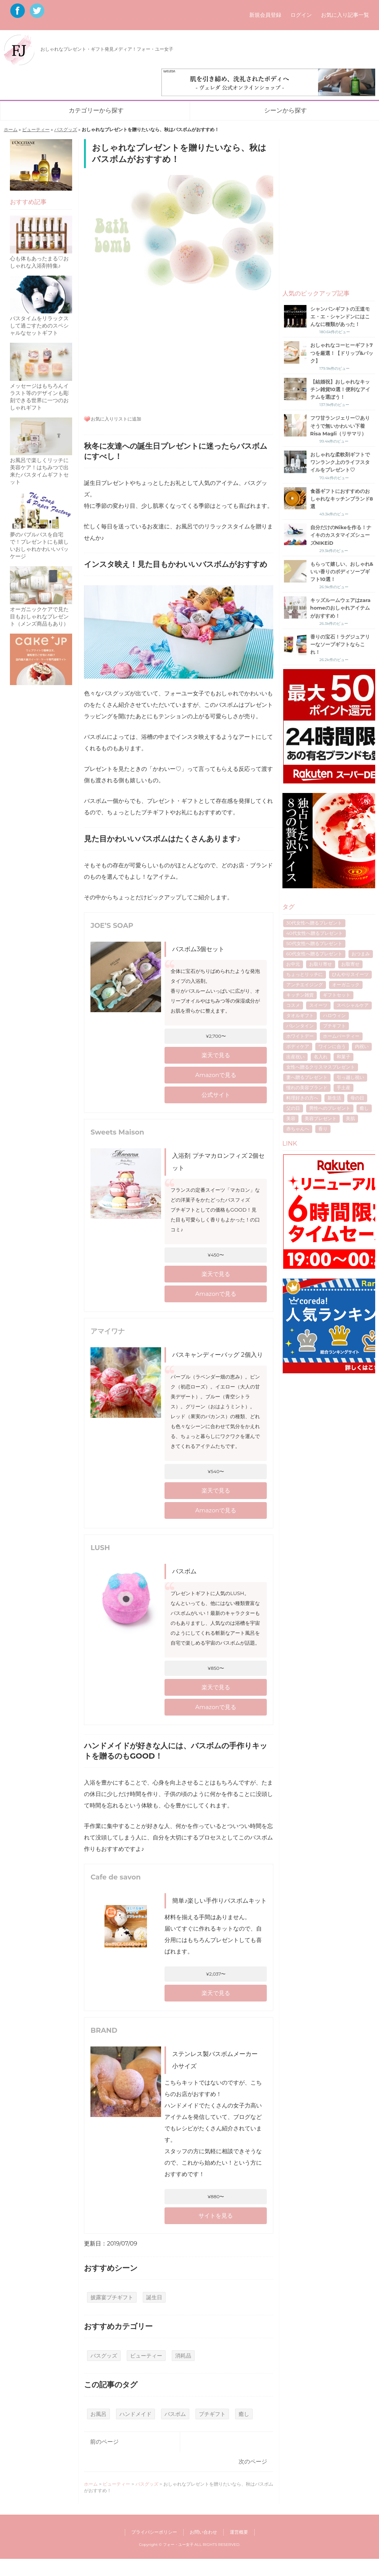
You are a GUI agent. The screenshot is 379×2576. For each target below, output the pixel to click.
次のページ (253, 2461)
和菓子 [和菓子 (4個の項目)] (343, 1056)
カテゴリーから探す (96, 110)
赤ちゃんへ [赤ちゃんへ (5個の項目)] (297, 1129)
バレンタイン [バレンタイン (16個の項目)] (300, 1026)
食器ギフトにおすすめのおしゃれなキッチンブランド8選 (341, 498)
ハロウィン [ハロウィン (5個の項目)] (334, 1015)
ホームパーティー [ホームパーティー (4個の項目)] (341, 1036)
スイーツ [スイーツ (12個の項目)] (318, 1005)
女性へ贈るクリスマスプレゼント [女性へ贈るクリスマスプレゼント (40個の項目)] (320, 1067)
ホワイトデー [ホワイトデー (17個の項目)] (300, 1036)
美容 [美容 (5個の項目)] (290, 1118)
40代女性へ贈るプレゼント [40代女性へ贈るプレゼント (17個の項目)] (314, 933)
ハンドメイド (135, 2414)
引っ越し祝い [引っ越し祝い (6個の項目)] (350, 1077)
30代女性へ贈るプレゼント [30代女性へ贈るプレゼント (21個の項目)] (314, 923)
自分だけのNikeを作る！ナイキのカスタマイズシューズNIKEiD (341, 535)
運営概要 (239, 2532)
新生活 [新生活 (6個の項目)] (334, 1098)
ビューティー (36, 129)
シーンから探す (285, 110)
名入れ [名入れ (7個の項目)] (320, 1056)
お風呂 (98, 2414)
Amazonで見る (216, 1075)
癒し (244, 2414)
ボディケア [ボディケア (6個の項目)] (297, 1046)
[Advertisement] (178, 351)
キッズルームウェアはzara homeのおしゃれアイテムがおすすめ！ (340, 607)
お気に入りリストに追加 (116, 419)
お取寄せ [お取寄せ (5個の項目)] (350, 964)
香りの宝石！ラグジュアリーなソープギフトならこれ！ (340, 644)
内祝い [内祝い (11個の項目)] (362, 1046)
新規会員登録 (265, 14)
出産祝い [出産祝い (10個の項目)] (295, 1056)
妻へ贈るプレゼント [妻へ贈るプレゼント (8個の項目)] (306, 1077)
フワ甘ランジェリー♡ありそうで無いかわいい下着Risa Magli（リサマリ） (340, 425)
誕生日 (154, 2297)
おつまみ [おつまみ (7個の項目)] (361, 954)
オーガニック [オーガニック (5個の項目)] (346, 984)
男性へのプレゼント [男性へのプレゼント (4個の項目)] (329, 1108)
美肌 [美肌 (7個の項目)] (350, 1118)
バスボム (175, 2414)
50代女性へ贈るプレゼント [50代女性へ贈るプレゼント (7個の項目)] (314, 943)
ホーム (11, 129)
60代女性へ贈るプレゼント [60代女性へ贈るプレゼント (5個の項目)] (314, 954)
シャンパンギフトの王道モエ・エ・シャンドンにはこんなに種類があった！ (340, 316)
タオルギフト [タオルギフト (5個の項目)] (300, 1015)
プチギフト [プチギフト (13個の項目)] (334, 1026)
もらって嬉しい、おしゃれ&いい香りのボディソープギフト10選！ (341, 571)
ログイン (301, 14)
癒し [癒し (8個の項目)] (364, 1108)
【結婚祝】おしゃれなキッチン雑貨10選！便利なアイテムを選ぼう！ (340, 389)
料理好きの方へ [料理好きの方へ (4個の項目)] (302, 1098)
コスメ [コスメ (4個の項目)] (293, 1005)
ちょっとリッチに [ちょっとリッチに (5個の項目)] (304, 974)
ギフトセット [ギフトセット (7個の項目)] (336, 995)
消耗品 (183, 2356)
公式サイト (216, 1094)
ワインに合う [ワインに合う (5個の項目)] (332, 1046)
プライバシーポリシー (154, 2532)
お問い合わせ (203, 2532)
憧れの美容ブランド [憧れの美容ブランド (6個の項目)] (306, 1087)
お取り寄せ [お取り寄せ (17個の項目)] (320, 964)
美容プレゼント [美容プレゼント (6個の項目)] (321, 1118)
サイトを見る (215, 2215)
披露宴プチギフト (111, 2297)
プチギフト (212, 2414)
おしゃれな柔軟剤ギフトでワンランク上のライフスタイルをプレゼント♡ (340, 462)
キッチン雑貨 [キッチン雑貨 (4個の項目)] (300, 995)
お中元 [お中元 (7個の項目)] (293, 964)
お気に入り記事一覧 (345, 14)
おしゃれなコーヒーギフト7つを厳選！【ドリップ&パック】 (341, 352)
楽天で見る (216, 1055)
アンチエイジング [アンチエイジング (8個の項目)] (304, 984)
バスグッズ (65, 129)
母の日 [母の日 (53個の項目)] (357, 1098)
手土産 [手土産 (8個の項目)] (343, 1087)
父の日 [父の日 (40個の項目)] (293, 1108)
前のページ (104, 2441)
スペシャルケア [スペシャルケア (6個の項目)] (353, 1005)
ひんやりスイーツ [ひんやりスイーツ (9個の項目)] (350, 974)
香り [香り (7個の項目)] (322, 1129)
